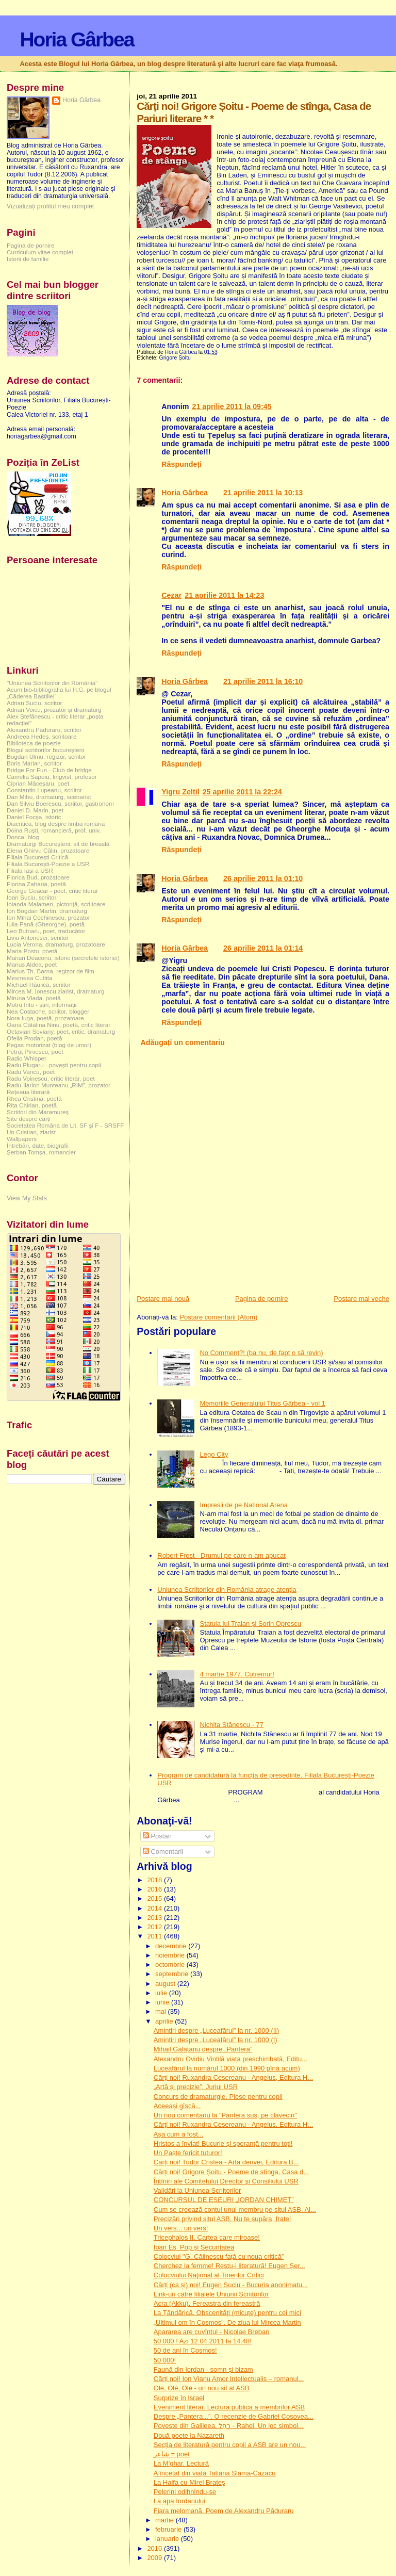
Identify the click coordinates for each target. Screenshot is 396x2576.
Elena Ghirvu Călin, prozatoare (48, 850)
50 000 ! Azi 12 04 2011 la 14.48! (203, 2341)
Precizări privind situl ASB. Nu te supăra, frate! (222, 2219)
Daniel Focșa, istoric (34, 816)
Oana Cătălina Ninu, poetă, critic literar (58, 1024)
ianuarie (168, 2538)
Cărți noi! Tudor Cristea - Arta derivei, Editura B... (226, 2162)
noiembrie (171, 1955)
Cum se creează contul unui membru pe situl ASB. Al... (235, 2209)
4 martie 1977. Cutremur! (237, 1674)
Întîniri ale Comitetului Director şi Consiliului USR (226, 2181)
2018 (155, 1880)
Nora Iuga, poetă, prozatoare (45, 1018)
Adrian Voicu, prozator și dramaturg (54, 709)
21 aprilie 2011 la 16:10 (263, 681)
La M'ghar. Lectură (181, 2463)
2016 (155, 1889)
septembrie (172, 1974)
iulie (162, 1993)
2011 (155, 1936)
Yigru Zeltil (180, 792)
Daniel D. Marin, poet (35, 810)
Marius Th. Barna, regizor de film (50, 971)
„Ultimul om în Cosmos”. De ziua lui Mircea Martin (227, 2322)
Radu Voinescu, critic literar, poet (51, 1078)
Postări (157, 1836)
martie (165, 2520)
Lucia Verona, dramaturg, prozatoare (56, 944)
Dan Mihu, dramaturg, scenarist (49, 796)
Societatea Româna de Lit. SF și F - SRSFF (65, 1125)
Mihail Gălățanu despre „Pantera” (203, 2049)
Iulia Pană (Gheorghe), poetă (46, 924)
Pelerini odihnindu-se (185, 2492)
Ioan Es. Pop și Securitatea (194, 2247)
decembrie (171, 1946)
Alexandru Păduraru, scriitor (44, 729)
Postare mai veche (361, 1298)
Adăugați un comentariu (182, 1042)
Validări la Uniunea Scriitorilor (197, 2190)
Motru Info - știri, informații (41, 1004)
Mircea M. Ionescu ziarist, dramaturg (56, 991)
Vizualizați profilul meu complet (50, 206)
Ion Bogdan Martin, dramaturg (47, 910)
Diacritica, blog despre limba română (56, 823)
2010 (155, 2548)
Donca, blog (23, 837)
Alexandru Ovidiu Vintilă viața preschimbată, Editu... (230, 2059)
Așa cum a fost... (179, 2134)
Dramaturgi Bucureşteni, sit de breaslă (58, 843)
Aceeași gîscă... (177, 2106)
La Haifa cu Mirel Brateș (189, 2482)
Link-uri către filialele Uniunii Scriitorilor (211, 2294)
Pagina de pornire (261, 1298)
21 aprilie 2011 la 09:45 (232, 406)
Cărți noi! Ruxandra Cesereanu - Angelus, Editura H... (233, 2077)
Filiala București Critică (37, 857)
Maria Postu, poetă (32, 951)
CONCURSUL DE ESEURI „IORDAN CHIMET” (224, 2200)
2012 (155, 1927)
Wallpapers (22, 1138)
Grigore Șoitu (175, 358)
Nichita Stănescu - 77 (231, 1725)
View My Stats (27, 1198)
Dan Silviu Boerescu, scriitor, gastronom (60, 803)
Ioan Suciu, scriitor (31, 897)
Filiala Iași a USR (30, 870)
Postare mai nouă (163, 1298)
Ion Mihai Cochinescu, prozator (48, 917)
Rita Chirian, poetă (32, 1105)
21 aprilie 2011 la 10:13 (263, 492)
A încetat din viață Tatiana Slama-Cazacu (215, 2473)
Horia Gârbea (77, 39)
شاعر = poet (172, 2454)
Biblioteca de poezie (34, 743)
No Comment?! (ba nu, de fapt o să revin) (261, 1353)
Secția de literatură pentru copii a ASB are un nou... (230, 2445)
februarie (169, 2529)
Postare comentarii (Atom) (218, 1317)
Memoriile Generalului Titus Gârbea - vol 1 (262, 1403)
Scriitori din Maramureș (38, 1111)
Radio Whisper (26, 1058)
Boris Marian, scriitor (34, 763)
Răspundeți (181, 464)
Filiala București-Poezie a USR (48, 863)
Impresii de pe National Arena (244, 1505)
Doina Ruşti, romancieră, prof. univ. (54, 830)
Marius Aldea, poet (32, 964)
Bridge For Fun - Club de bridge (49, 770)
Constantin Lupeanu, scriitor (44, 790)
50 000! (165, 2360)
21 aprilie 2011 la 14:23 (224, 595)
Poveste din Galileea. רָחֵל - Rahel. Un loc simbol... (229, 2426)
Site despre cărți (29, 1118)
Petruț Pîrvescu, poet (35, 1051)
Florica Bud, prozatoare (38, 877)
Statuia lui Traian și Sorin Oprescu (250, 1623)
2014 (155, 1908)
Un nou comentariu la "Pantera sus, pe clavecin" (225, 2115)
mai (161, 2011)
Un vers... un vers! (181, 2228)
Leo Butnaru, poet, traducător (46, 930)
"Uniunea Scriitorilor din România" (52, 682)
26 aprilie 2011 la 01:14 (263, 948)
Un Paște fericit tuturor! (188, 2153)
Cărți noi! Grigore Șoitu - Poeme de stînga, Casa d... (231, 2172)
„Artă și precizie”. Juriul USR (196, 2087)
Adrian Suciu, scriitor (34, 702)
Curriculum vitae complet (40, 252)
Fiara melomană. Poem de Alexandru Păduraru (224, 2511)
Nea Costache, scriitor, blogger (48, 1011)
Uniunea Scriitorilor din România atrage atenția (226, 1589)
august (166, 1983)
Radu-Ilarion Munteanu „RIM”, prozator (58, 1085)
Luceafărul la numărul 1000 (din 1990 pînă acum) (227, 2068)
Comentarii (163, 1851)
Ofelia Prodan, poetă (34, 1038)
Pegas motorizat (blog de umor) (49, 1044)
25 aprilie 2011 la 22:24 (242, 792)
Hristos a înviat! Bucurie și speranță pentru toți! (223, 2143)
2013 (155, 1917)
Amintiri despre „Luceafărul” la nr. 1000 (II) (216, 2030)
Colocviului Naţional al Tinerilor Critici (209, 2275)
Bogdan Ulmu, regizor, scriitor (46, 756)
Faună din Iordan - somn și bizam (203, 2369)
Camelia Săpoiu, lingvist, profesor (52, 776)
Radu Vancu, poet (31, 1071)
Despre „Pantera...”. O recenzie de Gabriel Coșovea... (234, 2416)
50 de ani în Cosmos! (185, 2350)
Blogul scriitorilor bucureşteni (45, 749)
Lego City (214, 1454)
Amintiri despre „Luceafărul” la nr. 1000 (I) (215, 2040)
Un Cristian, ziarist (31, 1132)
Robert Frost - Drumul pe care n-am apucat (221, 1555)
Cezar (171, 595)
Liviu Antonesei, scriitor (38, 937)
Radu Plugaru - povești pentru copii (54, 1065)
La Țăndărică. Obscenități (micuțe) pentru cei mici (227, 2313)
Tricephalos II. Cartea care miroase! (207, 2237)
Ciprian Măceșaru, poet (38, 783)
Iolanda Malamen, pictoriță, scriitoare (56, 904)
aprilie (165, 2021)
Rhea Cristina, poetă (34, 1098)
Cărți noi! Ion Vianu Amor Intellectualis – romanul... (229, 2379)
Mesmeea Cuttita (30, 977)
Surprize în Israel (179, 2398)
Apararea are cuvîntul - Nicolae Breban (212, 2332)
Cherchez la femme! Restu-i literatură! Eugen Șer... (229, 2266)
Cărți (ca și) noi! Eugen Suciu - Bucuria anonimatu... (231, 2285)
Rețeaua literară (28, 1091)
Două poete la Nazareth (189, 2435)
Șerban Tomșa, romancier (41, 1152)
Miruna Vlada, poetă (34, 997)
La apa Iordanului (179, 2501)
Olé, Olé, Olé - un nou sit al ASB (202, 2388)
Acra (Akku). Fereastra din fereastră (207, 2303)
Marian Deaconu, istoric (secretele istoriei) (63, 957)
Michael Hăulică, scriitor (39, 984)
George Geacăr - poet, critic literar (52, 890)
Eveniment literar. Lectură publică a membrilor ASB (229, 2407)
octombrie (171, 1964)
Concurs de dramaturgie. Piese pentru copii (218, 2096)
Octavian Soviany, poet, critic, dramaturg (61, 1031)
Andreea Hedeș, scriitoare (42, 736)
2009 (155, 2558)
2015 (155, 1898)
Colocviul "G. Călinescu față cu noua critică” (219, 2256)
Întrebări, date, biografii (38, 1145)
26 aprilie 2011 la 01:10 (263, 878)
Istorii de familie (27, 258)
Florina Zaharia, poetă (36, 884)
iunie (163, 2002)
